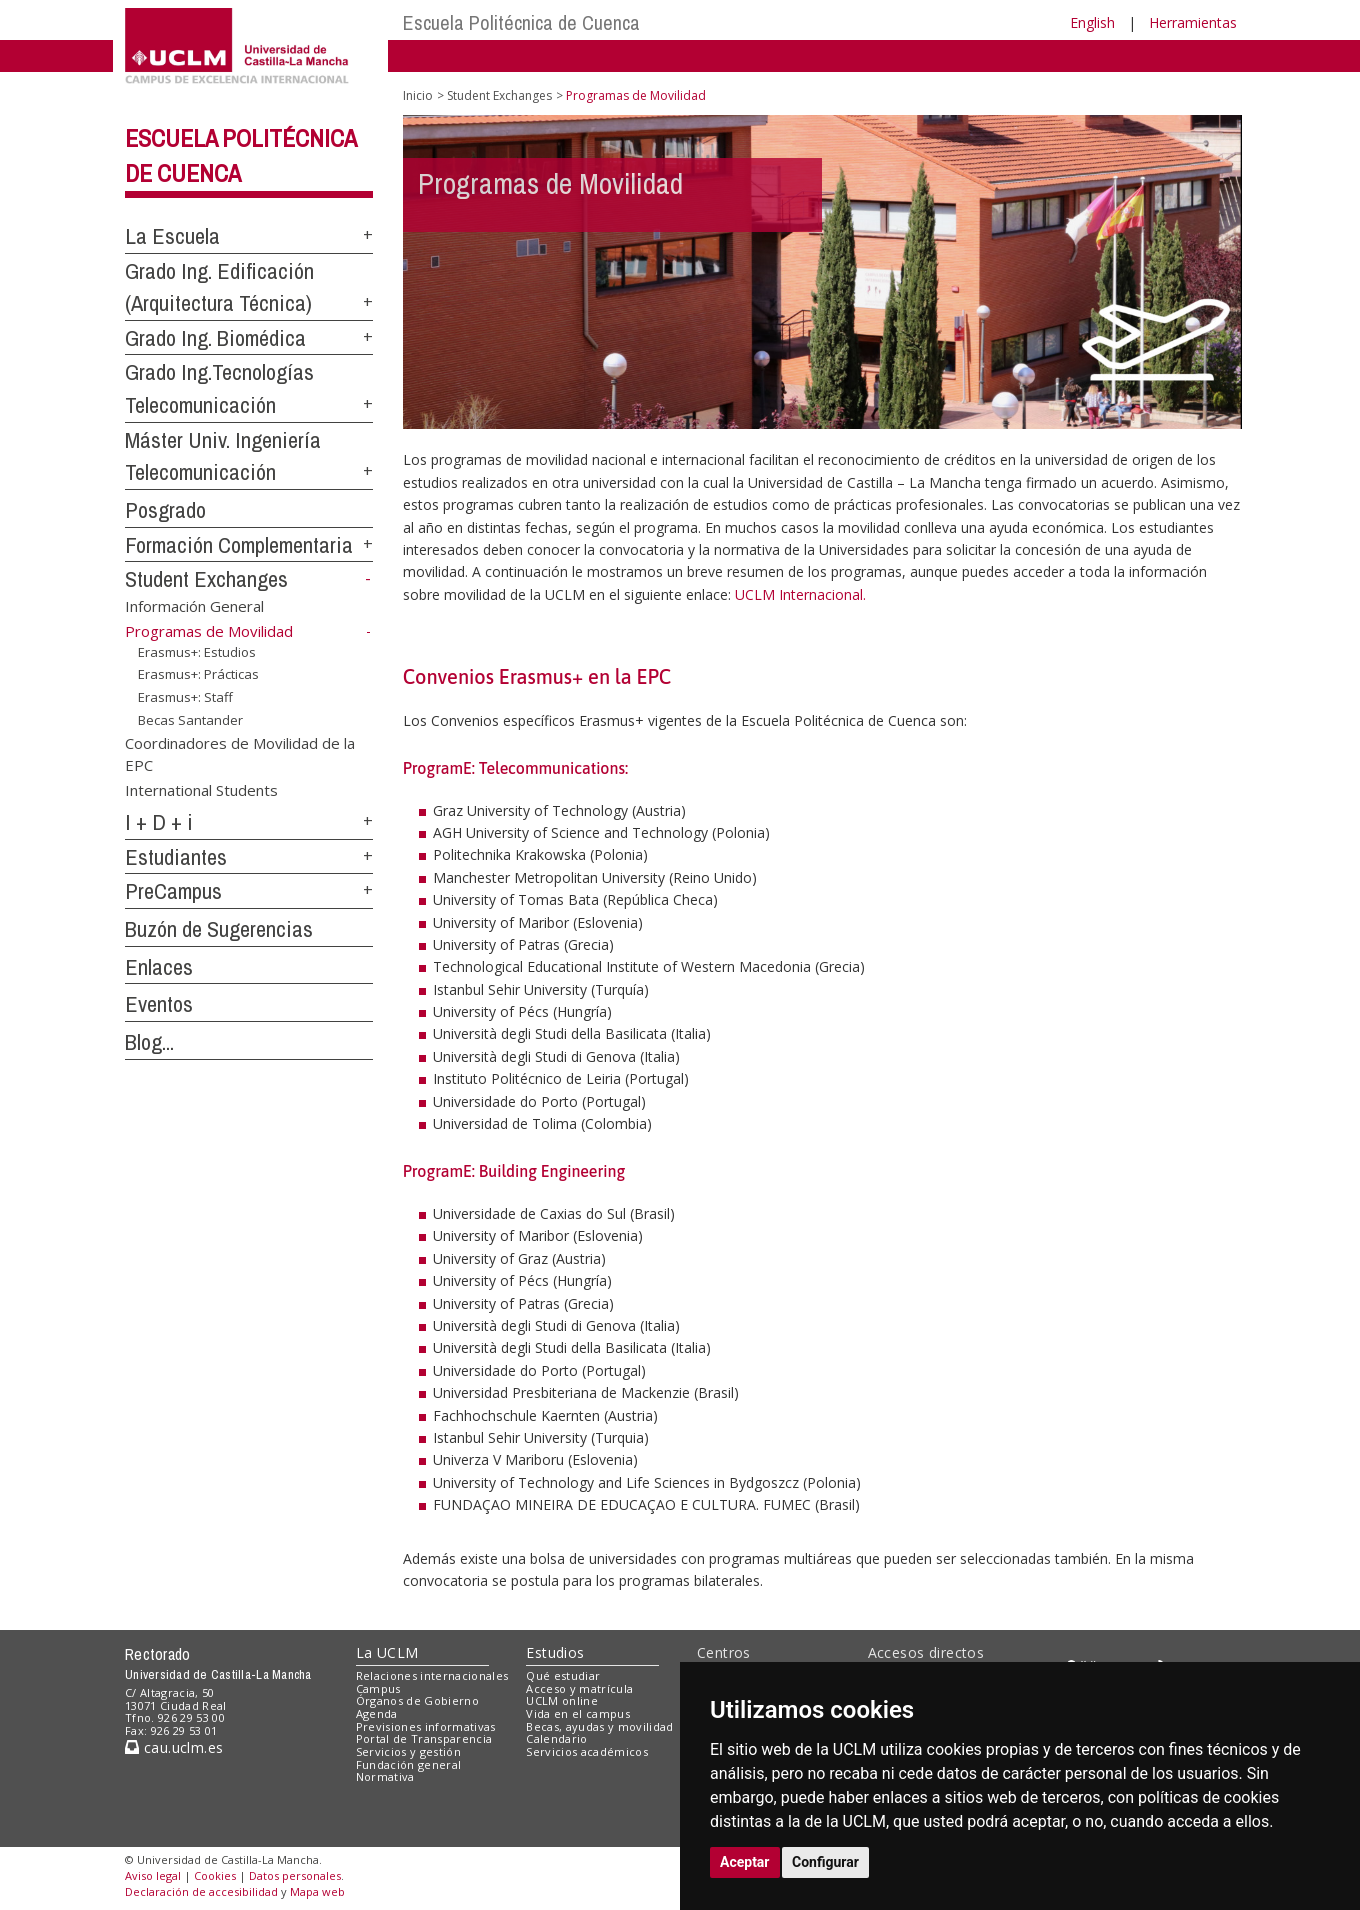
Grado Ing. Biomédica (215, 338)
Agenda (377, 1713)
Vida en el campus (578, 1713)
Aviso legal (153, 1875)
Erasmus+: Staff (185, 697)
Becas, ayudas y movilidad (599, 1726)
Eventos (159, 1004)
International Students (201, 790)
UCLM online (562, 1700)
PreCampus (173, 891)
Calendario (556, 1738)
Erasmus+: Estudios (197, 652)
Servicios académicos (587, 1751)
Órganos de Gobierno (417, 1700)
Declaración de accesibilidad (201, 1891)
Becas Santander (190, 719)
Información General (194, 606)
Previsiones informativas (426, 1726)
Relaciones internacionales (432, 1675)
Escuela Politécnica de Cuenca (521, 22)
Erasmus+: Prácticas (198, 674)
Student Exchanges (206, 579)
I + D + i (159, 822)
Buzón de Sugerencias (219, 929)
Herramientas (1193, 22)
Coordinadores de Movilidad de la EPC (240, 753)
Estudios (555, 1652)
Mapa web (317, 1891)
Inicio (418, 95)
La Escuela (172, 236)
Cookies (215, 1875)
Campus (378, 1688)
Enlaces (159, 967)
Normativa (385, 1776)
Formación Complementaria (239, 545)
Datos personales (295, 1875)
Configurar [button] (825, 1862)
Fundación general (409, 1764)
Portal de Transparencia (424, 1738)
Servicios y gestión (408, 1751)
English (1092, 22)
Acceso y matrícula (579, 1688)
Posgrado (165, 510)
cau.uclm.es (174, 1747)
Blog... (149, 1042)
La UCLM (387, 1652)
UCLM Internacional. (800, 594)
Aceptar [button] (745, 1862)
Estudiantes (176, 857)
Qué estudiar (563, 1675)
